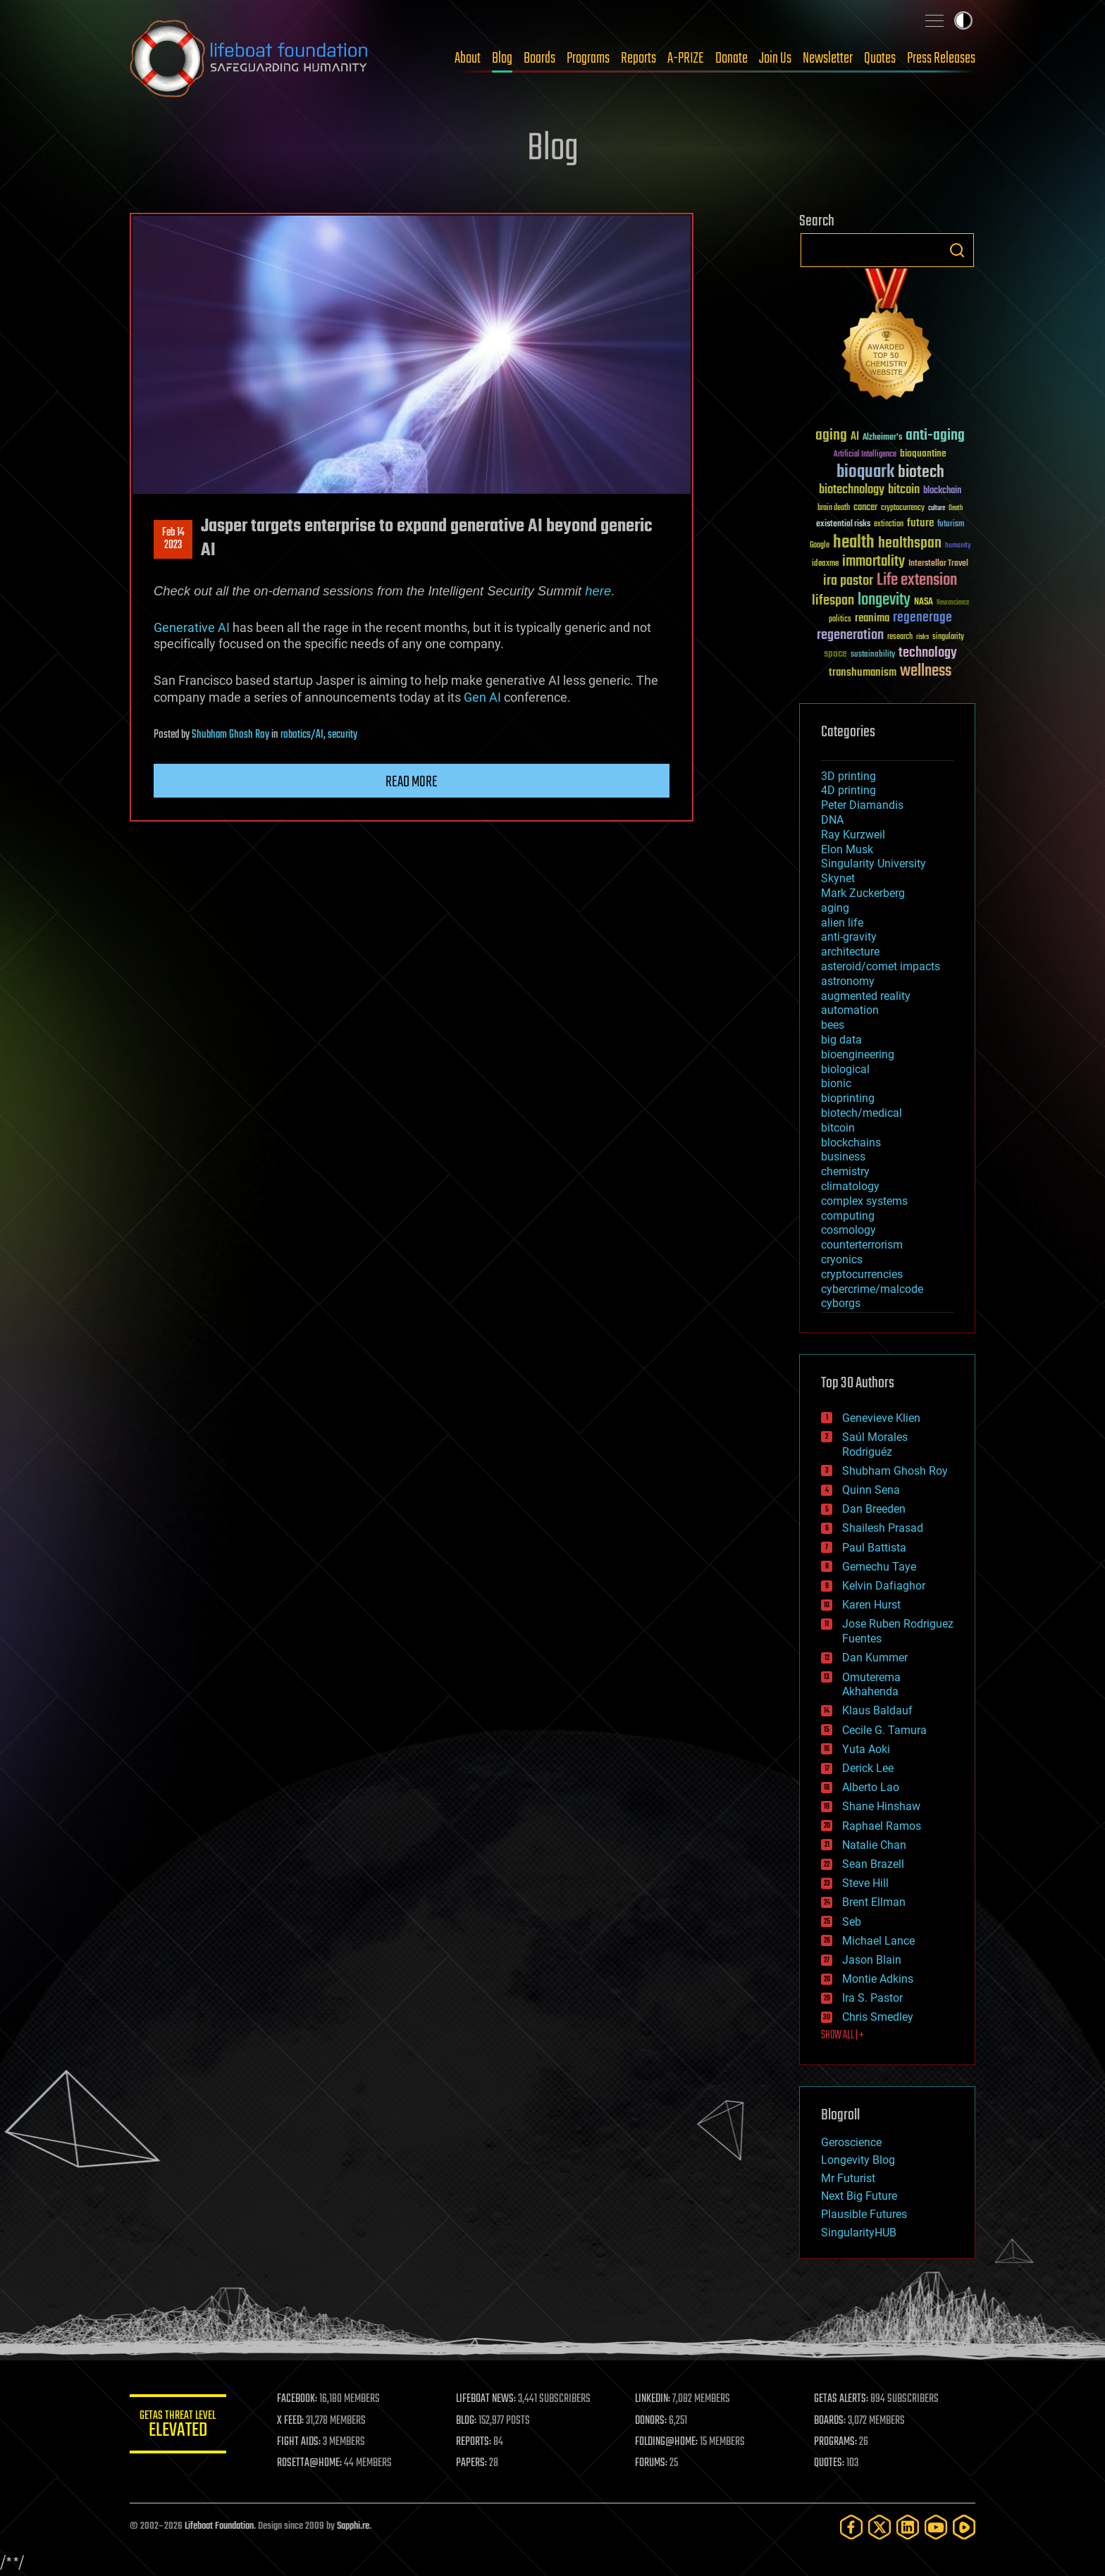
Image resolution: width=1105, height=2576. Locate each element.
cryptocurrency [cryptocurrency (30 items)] (903, 508)
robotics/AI (301, 735)
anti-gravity (849, 936)
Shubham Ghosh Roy (230, 735)
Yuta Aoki (866, 1749)
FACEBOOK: (299, 2399)
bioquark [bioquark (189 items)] (865, 472)
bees (832, 1025)
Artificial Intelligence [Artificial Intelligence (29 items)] (865, 454)
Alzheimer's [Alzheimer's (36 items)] (882, 438)
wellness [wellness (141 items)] (925, 671)
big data (841, 1039)
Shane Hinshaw (881, 1806)
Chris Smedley (877, 2017)
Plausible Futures (864, 2214)
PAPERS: (472, 2463)
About (468, 58)
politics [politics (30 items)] (840, 619)
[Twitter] (879, 2527)
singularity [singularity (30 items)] (948, 637)
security (342, 735)
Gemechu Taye (879, 1566)
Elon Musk (847, 849)
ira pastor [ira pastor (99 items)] (848, 581)
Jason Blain (871, 1960)
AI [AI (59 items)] (855, 437)
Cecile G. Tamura (884, 1730)
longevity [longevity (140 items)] (884, 600)
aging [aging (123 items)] (831, 436)
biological (845, 1069)
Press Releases (941, 58)
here (598, 590)
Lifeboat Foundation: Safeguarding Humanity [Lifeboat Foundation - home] (249, 58)
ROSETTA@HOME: (311, 2463)
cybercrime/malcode (872, 1289)
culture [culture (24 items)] (936, 508)
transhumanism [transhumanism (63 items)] (862, 672)
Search (957, 250)
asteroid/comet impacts (880, 966)
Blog (502, 58)
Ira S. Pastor (872, 1998)
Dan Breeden (874, 1509)
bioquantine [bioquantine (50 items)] (923, 453)
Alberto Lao (870, 1787)
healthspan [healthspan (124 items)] (910, 543)
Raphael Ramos (881, 1826)
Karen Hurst (871, 1604)
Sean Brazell (873, 1864)
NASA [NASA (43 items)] (923, 602)
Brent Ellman (874, 1902)
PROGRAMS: (836, 2442)
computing (848, 1215)
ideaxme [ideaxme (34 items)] (825, 564)
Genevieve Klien (881, 1418)
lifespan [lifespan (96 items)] (833, 601)
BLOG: (467, 2421)
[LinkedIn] (907, 2527)
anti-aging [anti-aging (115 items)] (935, 436)
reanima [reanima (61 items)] (872, 618)
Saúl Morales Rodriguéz (875, 1444)
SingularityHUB (858, 2232)
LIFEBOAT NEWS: (487, 2399)
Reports (638, 58)
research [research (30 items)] (900, 637)
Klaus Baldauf (877, 1710)
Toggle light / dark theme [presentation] (963, 20)
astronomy (848, 981)
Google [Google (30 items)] (819, 545)
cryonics (842, 1259)
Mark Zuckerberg (863, 893)
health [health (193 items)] (854, 543)
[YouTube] (936, 2527)
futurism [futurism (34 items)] (950, 525)
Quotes (880, 58)
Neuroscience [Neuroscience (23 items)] (953, 603)
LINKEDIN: (654, 2399)
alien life (842, 922)
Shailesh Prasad (882, 1528)
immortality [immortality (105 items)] (873, 561)
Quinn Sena (871, 1490)
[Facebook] (851, 2527)
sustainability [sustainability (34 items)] (873, 655)
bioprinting (848, 1098)
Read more (411, 782)
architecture (850, 951)
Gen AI (482, 697)
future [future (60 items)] (920, 523)
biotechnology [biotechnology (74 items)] (851, 490)
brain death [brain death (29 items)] (833, 508)
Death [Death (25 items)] (956, 508)
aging (835, 908)
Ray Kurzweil (853, 834)
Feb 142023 (173, 539)
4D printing (848, 790)
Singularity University (873, 863)
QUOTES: (830, 2463)
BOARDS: (830, 2421)
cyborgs (840, 1303)
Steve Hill (865, 1883)
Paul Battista (874, 1547)
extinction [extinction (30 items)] (888, 524)
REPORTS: (475, 2442)
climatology (850, 1186)
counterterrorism (862, 1244)
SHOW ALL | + (842, 2035)
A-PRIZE (685, 58)
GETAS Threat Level (179, 2426)
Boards (539, 58)
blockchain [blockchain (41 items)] (942, 491)
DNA (832, 819)
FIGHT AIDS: (301, 2442)
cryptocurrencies (862, 1274)
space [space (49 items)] (835, 654)
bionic (836, 1083)
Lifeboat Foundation (219, 2526)
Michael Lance (878, 1941)
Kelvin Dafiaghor (883, 1585)
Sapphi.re (353, 2526)
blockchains (851, 1142)
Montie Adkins (877, 1979)
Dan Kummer (875, 1657)
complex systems (864, 1201)
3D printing (848, 776)
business (843, 1156)
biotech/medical (861, 1113)
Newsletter (828, 58)
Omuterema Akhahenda (871, 1685)
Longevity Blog (858, 2160)
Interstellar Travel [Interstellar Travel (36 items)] (938, 564)
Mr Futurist (848, 2178)
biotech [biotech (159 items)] (921, 472)
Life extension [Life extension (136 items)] (917, 580)
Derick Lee (868, 1768)
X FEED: (292, 2421)
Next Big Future (859, 2196)
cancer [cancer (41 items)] (865, 508)
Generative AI (192, 627)
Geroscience (851, 2142)
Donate (731, 58)
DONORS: (652, 2421)
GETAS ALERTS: (842, 2399)
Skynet (838, 878)
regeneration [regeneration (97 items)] (850, 635)
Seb (851, 1921)
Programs (588, 58)
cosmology (848, 1230)
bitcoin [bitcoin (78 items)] (904, 490)
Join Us (775, 58)
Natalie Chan (874, 1845)
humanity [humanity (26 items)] (958, 546)
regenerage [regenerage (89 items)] (922, 618)
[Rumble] (964, 2527)
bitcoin (838, 1127)
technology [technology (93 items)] (928, 653)
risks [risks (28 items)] (922, 637)
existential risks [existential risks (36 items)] (843, 524)
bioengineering (857, 1054)
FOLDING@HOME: (667, 2442)
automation (850, 1010)
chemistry (845, 1171)
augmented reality (865, 996)
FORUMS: (652, 2463)
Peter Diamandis (862, 805)
